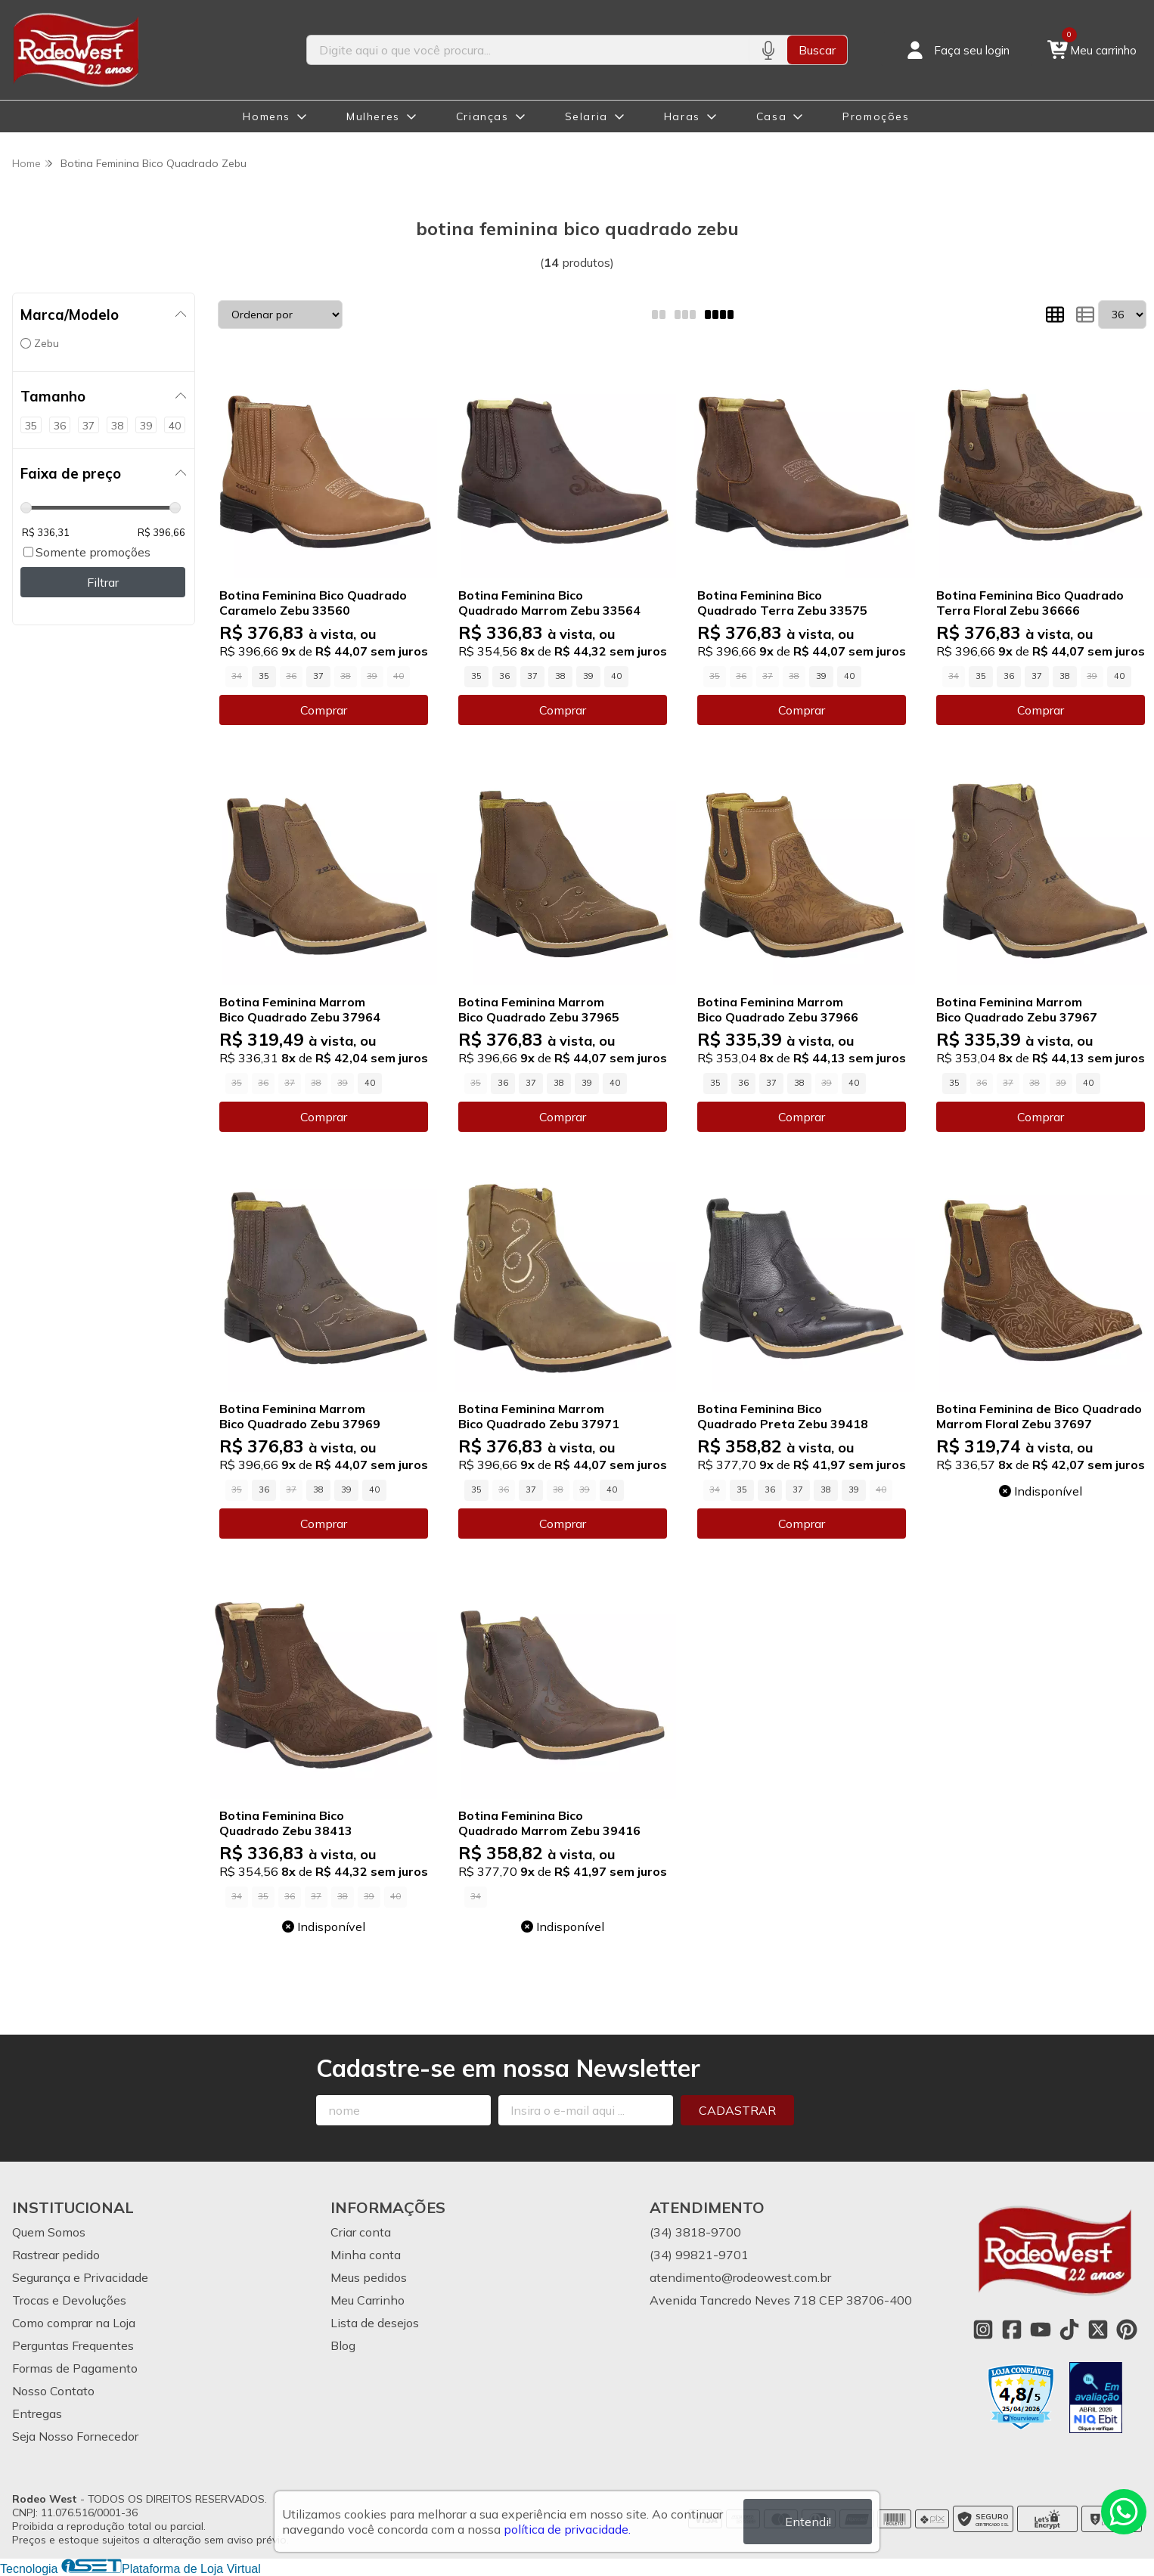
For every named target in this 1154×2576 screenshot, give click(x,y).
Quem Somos (48, 2232)
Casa (771, 116)
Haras (682, 116)
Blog (342, 2345)
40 (616, 676)
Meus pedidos (368, 2277)
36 (504, 676)
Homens (266, 116)
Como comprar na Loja (73, 2322)
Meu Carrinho (367, 2300)
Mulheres (373, 116)
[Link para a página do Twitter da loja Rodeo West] (1098, 2329)
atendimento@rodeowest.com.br (740, 2277)
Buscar (817, 49)
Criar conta (360, 2232)
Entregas (37, 2413)
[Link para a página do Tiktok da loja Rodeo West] (1069, 2329)
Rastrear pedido (56, 2254)
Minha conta (365, 2254)
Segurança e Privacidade (80, 2277)
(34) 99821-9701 (699, 2254)
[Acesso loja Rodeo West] (956, 50)
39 (588, 676)
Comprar (323, 710)
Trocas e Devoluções (69, 2300)
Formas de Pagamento (75, 2368)
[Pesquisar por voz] (768, 50)
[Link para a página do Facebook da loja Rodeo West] (1011, 2329)
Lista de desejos (374, 2322)
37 (318, 676)
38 (560, 676)
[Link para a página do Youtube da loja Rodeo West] (1040, 2329)
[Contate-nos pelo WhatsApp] (1123, 2511)
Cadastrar (737, 2110)
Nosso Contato (53, 2390)
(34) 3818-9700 (695, 2232)
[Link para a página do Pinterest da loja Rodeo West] (1126, 2329)
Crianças (482, 116)
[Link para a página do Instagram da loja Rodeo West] (983, 2329)
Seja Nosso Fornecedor (75, 2436)
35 (264, 676)
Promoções (875, 116)
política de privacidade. (567, 2529)
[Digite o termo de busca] (528, 50)
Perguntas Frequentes (73, 2345)
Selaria (586, 116)
